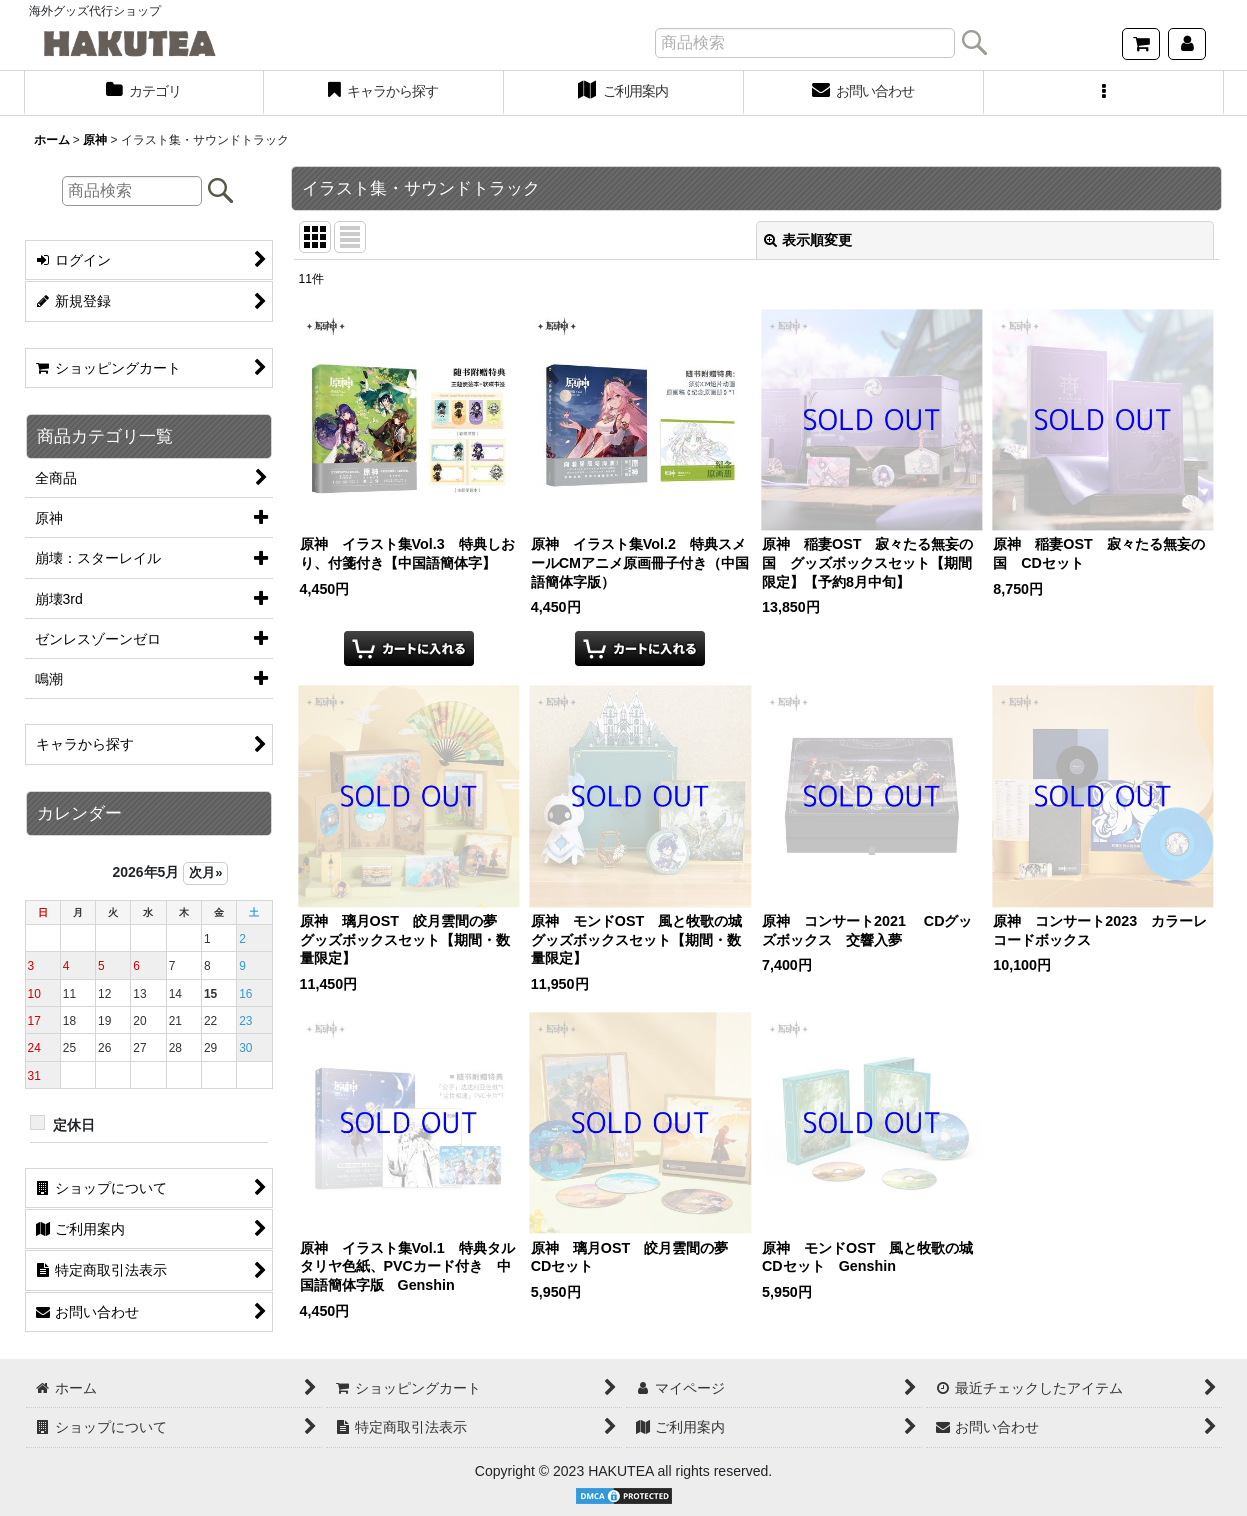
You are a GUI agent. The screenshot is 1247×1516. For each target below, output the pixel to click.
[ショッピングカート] (1141, 44)
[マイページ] (1187, 44)
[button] (1104, 93)
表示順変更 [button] (808, 240)
